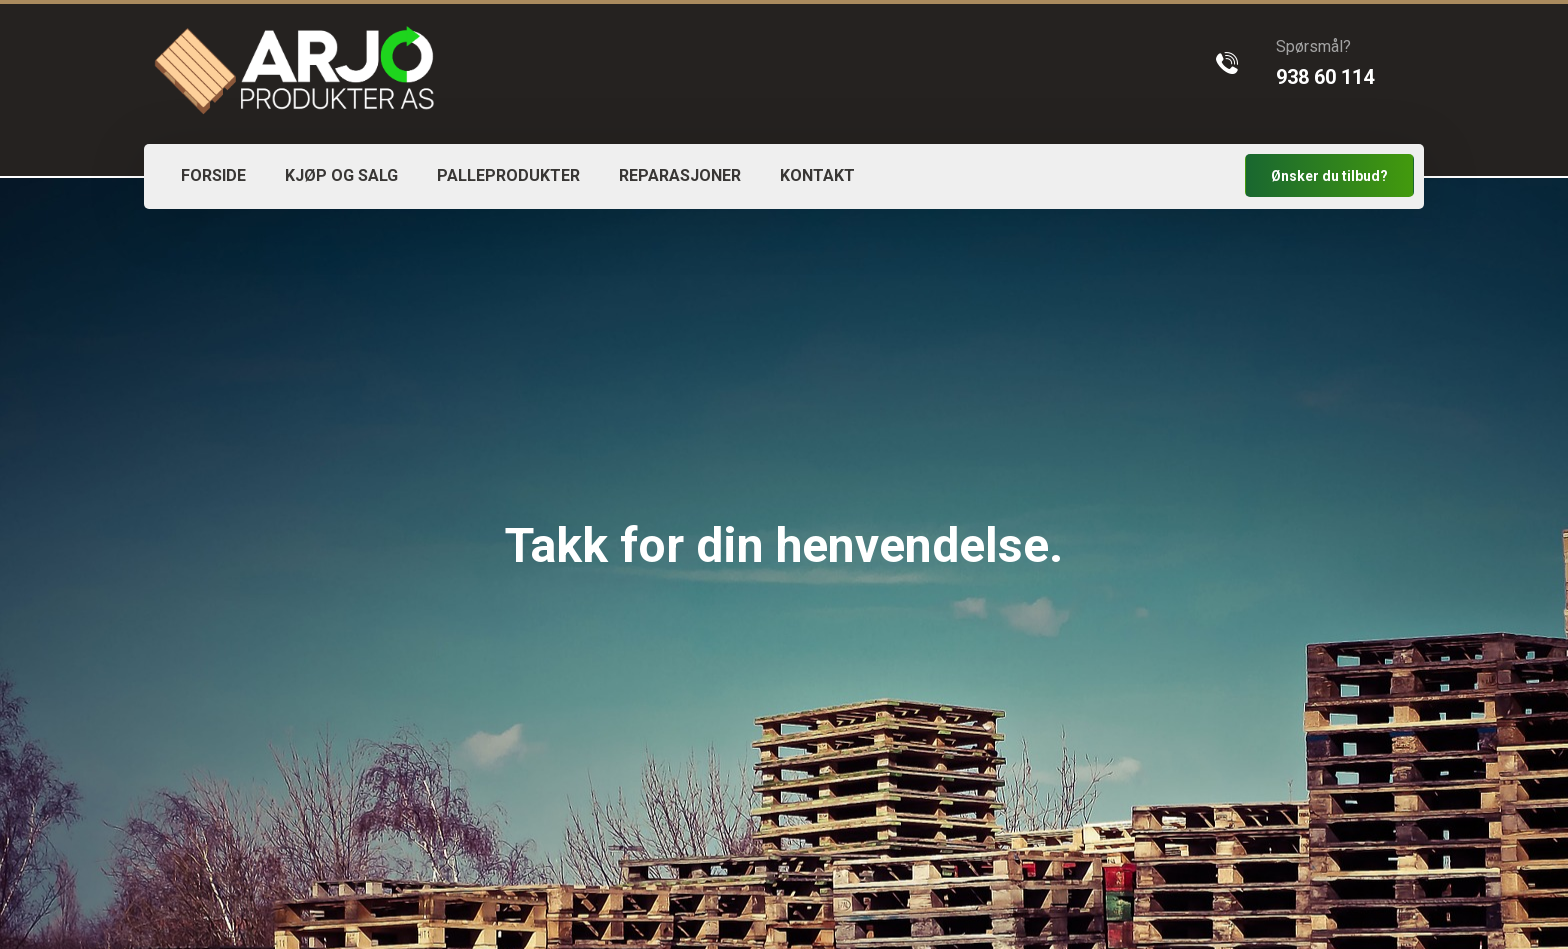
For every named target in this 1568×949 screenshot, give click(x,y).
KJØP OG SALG (341, 175)
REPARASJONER (680, 175)
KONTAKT (817, 175)
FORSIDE (213, 175)
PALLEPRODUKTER (508, 175)
